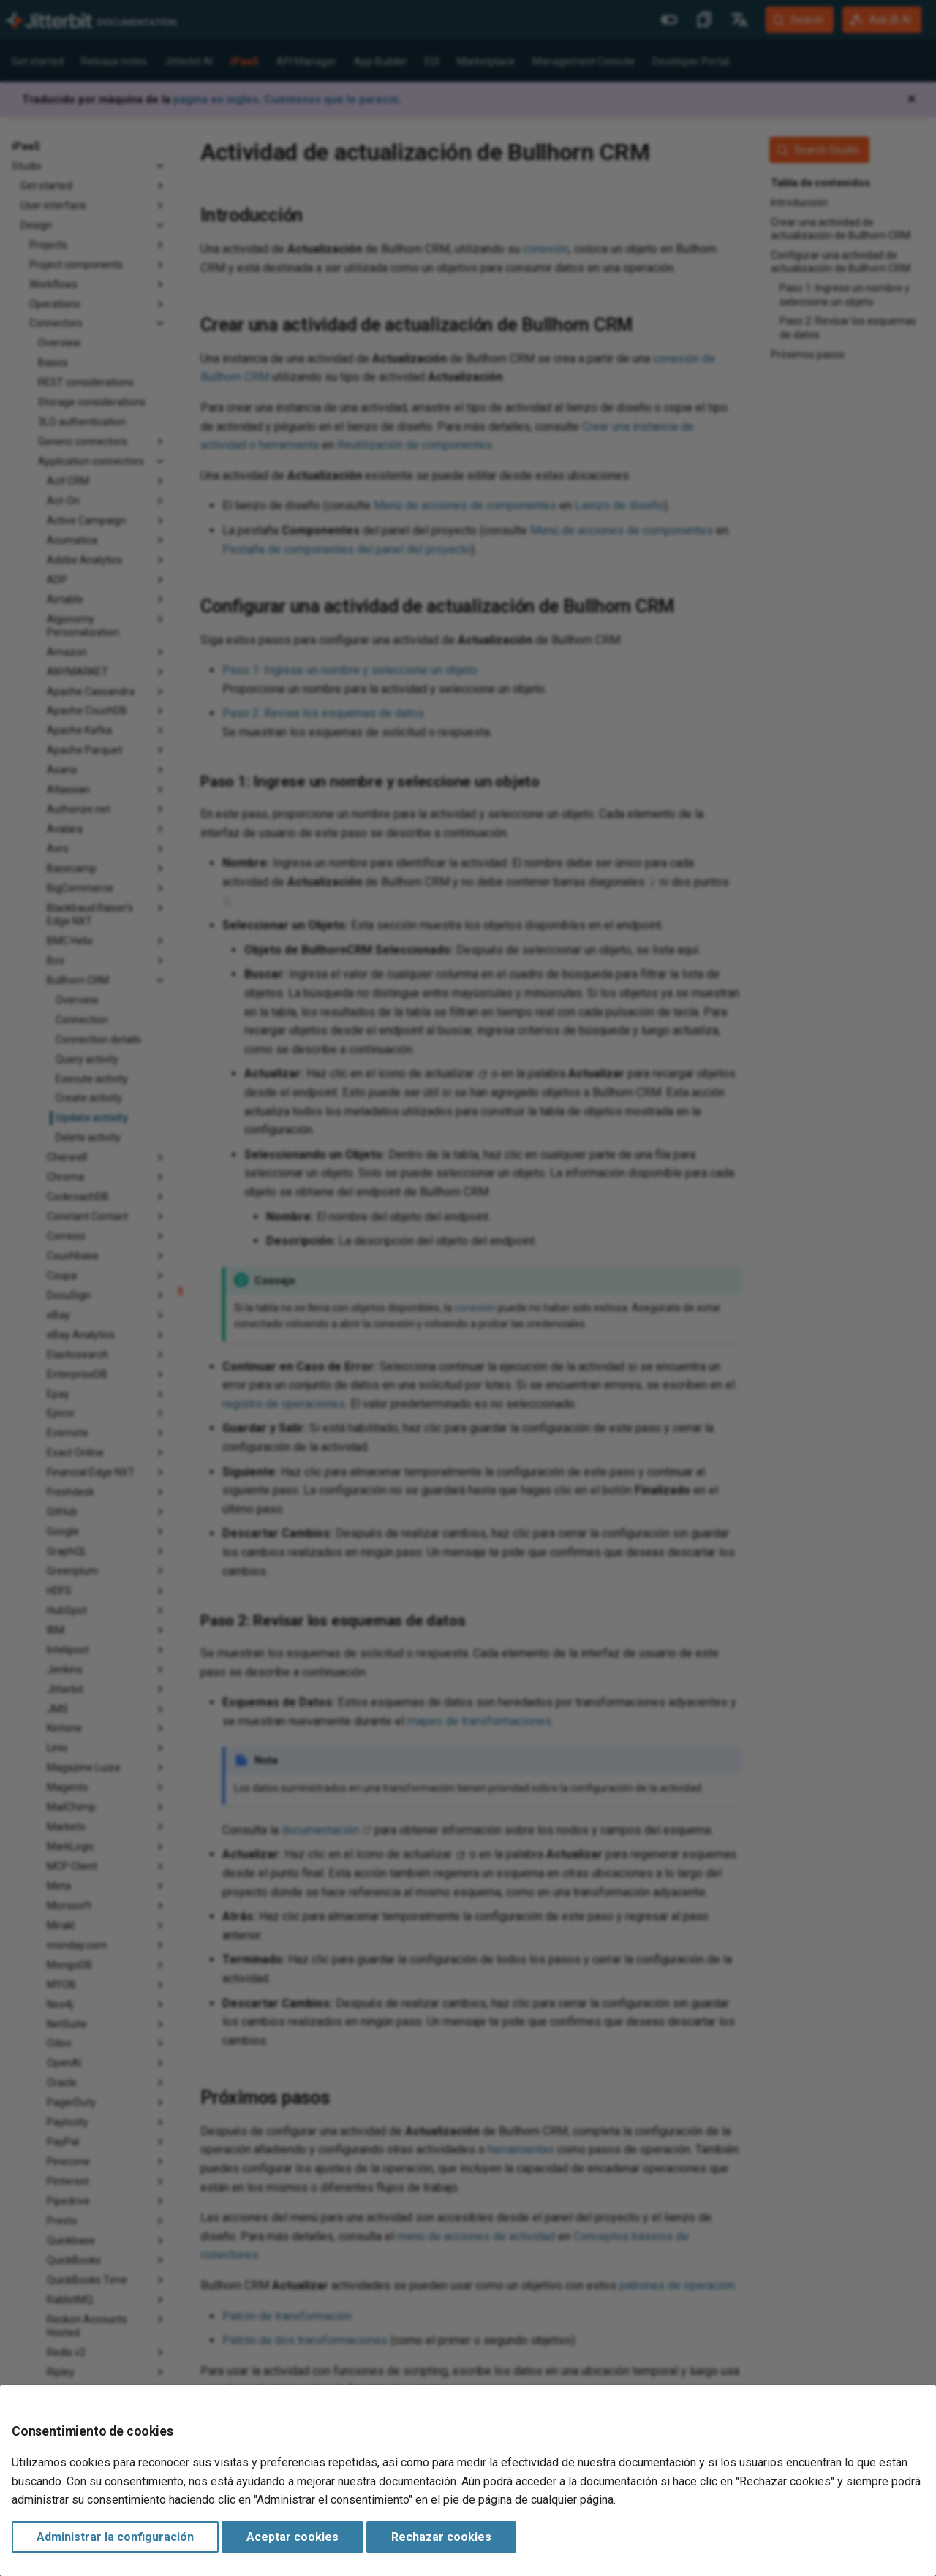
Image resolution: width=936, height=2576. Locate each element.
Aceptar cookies (292, 2537)
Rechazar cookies (441, 2537)
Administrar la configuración (115, 2537)
